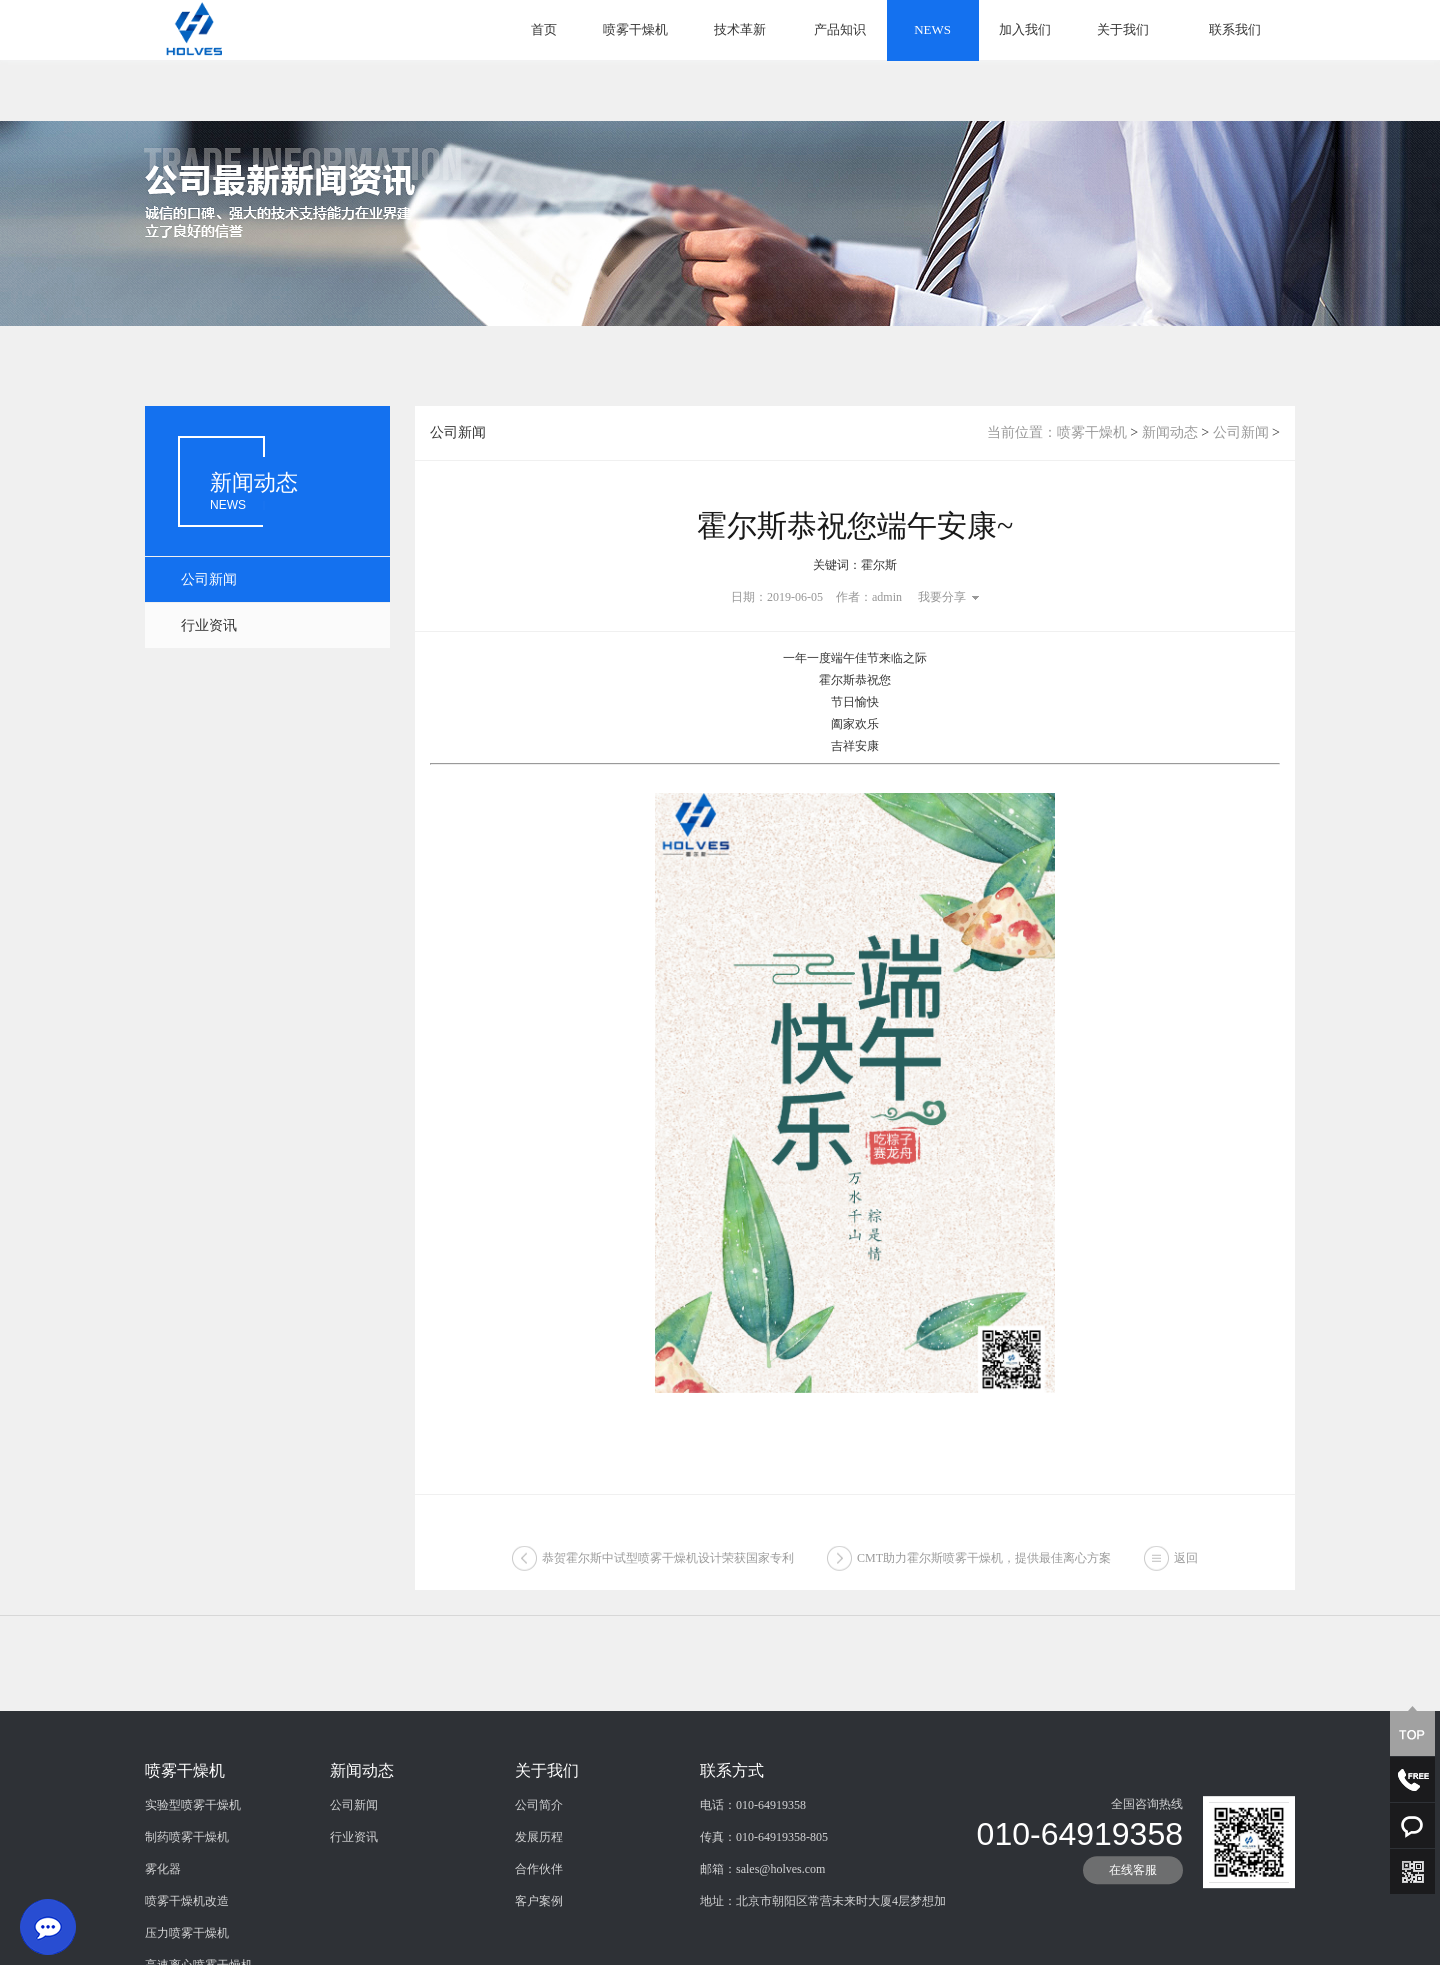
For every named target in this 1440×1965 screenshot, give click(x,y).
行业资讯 (209, 625)
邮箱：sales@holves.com (762, 1944)
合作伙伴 (539, 1944)
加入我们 (1025, 29)
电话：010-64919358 (753, 1880)
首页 (544, 29)
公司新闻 (209, 579)
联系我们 (1235, 29)
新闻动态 (1170, 432)
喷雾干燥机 (635, 29)
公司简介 (539, 1880)
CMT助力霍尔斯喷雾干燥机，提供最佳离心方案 (984, 1565)
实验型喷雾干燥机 (193, 1880)
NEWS (932, 29)
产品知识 (840, 29)
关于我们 (1123, 29)
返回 (1186, 1565)
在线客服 (1133, 1945)
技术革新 (740, 29)
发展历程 (539, 1912)
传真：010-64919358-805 (764, 1912)
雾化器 (163, 1944)
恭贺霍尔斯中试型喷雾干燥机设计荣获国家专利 (668, 1565)
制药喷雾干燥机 (187, 1912)
